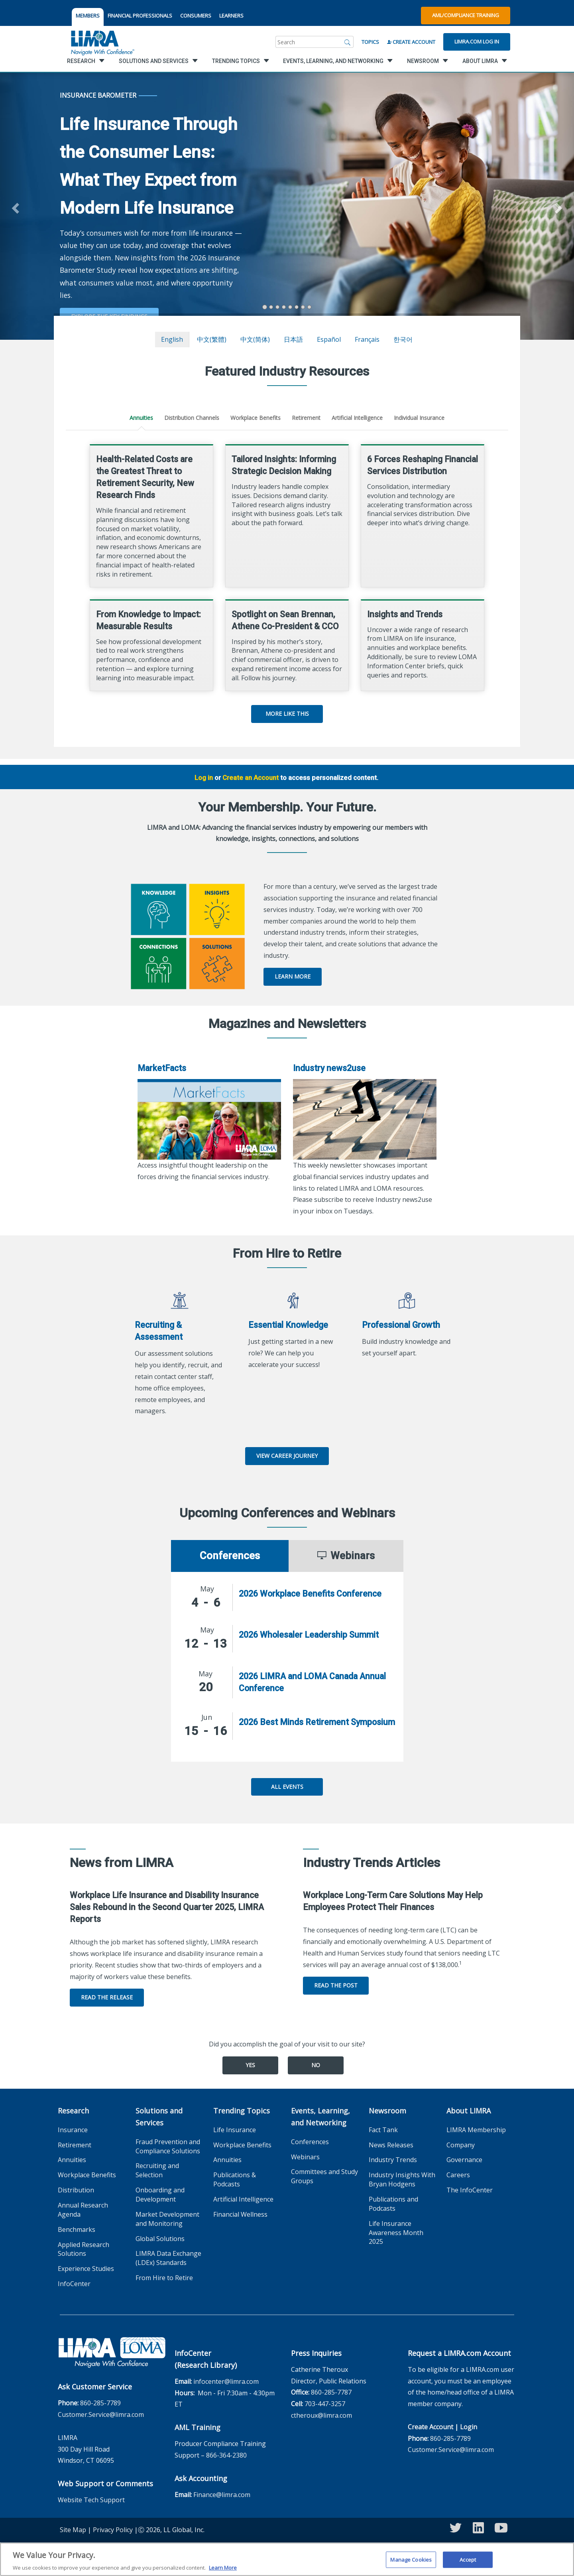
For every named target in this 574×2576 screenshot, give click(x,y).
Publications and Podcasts (393, 2204)
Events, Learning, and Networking (320, 2116)
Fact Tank (383, 2129)
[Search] (348, 42)
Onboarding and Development (160, 2195)
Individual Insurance (419, 417)
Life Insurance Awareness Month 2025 (396, 2232)
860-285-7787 (331, 2392)
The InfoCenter (469, 2190)
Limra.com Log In (476, 41)
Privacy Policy (113, 2529)
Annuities (141, 417)
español (329, 339)
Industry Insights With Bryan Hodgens (402, 2179)
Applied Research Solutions (83, 2249)
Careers (458, 2174)
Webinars (305, 2157)
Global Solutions (160, 2238)
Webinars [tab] (346, 1555)
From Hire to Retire (164, 2277)
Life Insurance (234, 2129)
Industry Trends (393, 2159)
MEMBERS (88, 15)
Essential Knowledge (288, 1325)
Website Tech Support (91, 2499)
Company (460, 2145)
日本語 (293, 339)
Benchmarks (76, 2229)
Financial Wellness (240, 2214)
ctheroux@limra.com (321, 2415)
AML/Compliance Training (465, 15)
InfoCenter (74, 2283)
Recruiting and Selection (157, 2170)
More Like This (287, 713)
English (172, 339)
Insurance (73, 2129)
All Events (287, 1786)
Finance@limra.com (221, 2494)
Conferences (310, 2141)
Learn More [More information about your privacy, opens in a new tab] (223, 2567)
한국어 (403, 339)
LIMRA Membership (476, 2129)
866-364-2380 (226, 2455)
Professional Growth (401, 1325)
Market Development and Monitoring (167, 2219)
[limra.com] (102, 42)
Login (468, 2426)
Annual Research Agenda (83, 2210)
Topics (370, 41)
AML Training (197, 2427)
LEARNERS (231, 15)
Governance (464, 2159)
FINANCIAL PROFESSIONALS (140, 15)
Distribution (76, 2190)
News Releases (391, 2145)
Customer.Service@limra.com (101, 2414)
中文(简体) (255, 339)
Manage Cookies (411, 2559)
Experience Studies (86, 2268)
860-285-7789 (100, 2403)
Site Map (73, 2529)
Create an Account (250, 778)
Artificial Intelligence (357, 417)
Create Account (411, 41)
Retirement (306, 417)
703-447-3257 (325, 2403)
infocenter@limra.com (226, 2381)
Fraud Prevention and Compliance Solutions (168, 2146)
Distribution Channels (191, 417)
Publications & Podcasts (234, 2179)
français (367, 339)
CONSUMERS (195, 15)
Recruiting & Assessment (159, 1331)
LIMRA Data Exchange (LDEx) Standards (168, 2258)
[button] (14, 206)
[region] (287, 2559)
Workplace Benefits (255, 417)
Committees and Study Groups (324, 2176)
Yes (250, 2065)
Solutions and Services (159, 2116)
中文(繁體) (211, 339)
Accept (468, 2559)
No (315, 2065)
